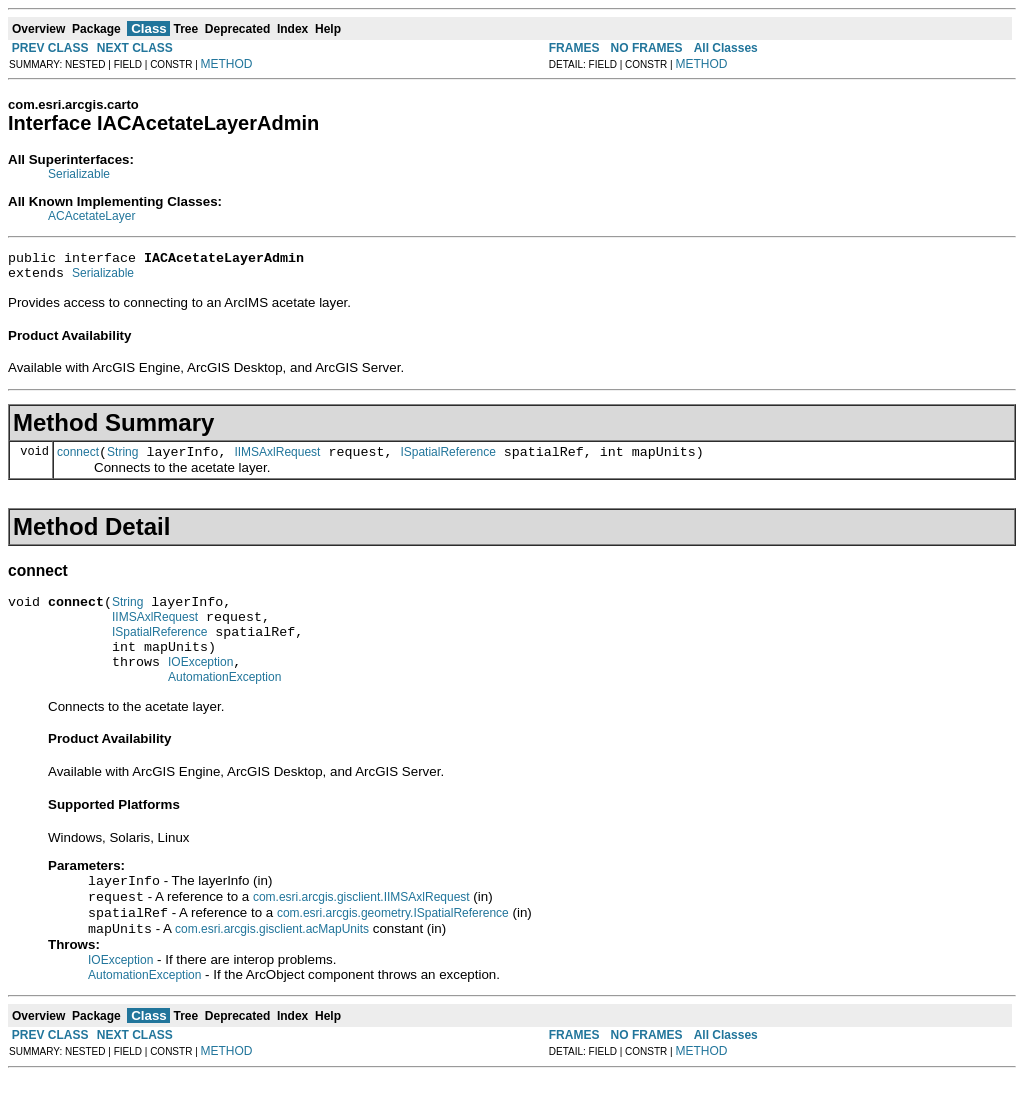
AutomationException (224, 704)
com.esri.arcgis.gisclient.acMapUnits (272, 964)
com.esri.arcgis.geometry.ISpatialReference (393, 946)
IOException (200, 686)
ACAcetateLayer (91, 216)
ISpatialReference (447, 461)
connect (78, 461)
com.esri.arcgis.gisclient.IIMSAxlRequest (361, 928)
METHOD (227, 64)
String (122, 461)
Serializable (79, 174)
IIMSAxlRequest (277, 461)
